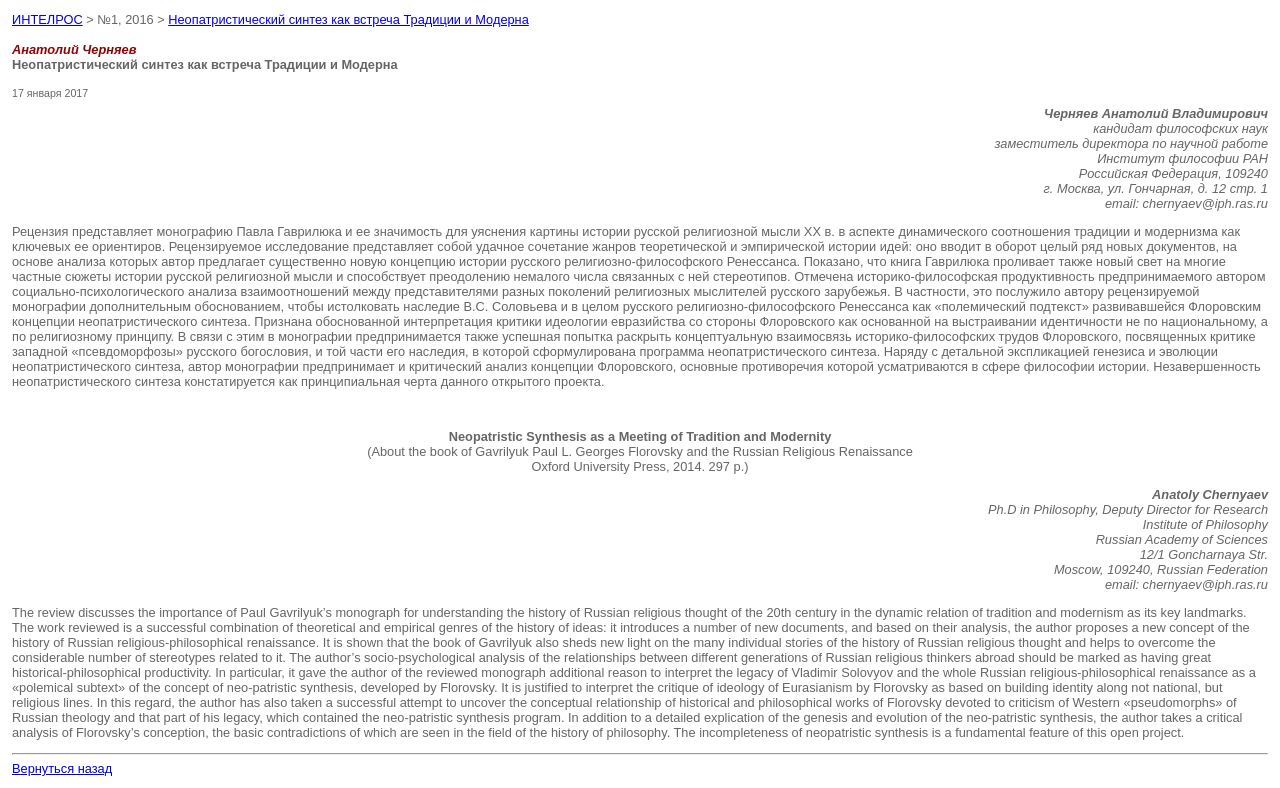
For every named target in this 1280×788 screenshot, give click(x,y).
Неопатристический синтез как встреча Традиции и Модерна (348, 19)
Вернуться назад (62, 768)
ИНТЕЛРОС (47, 19)
